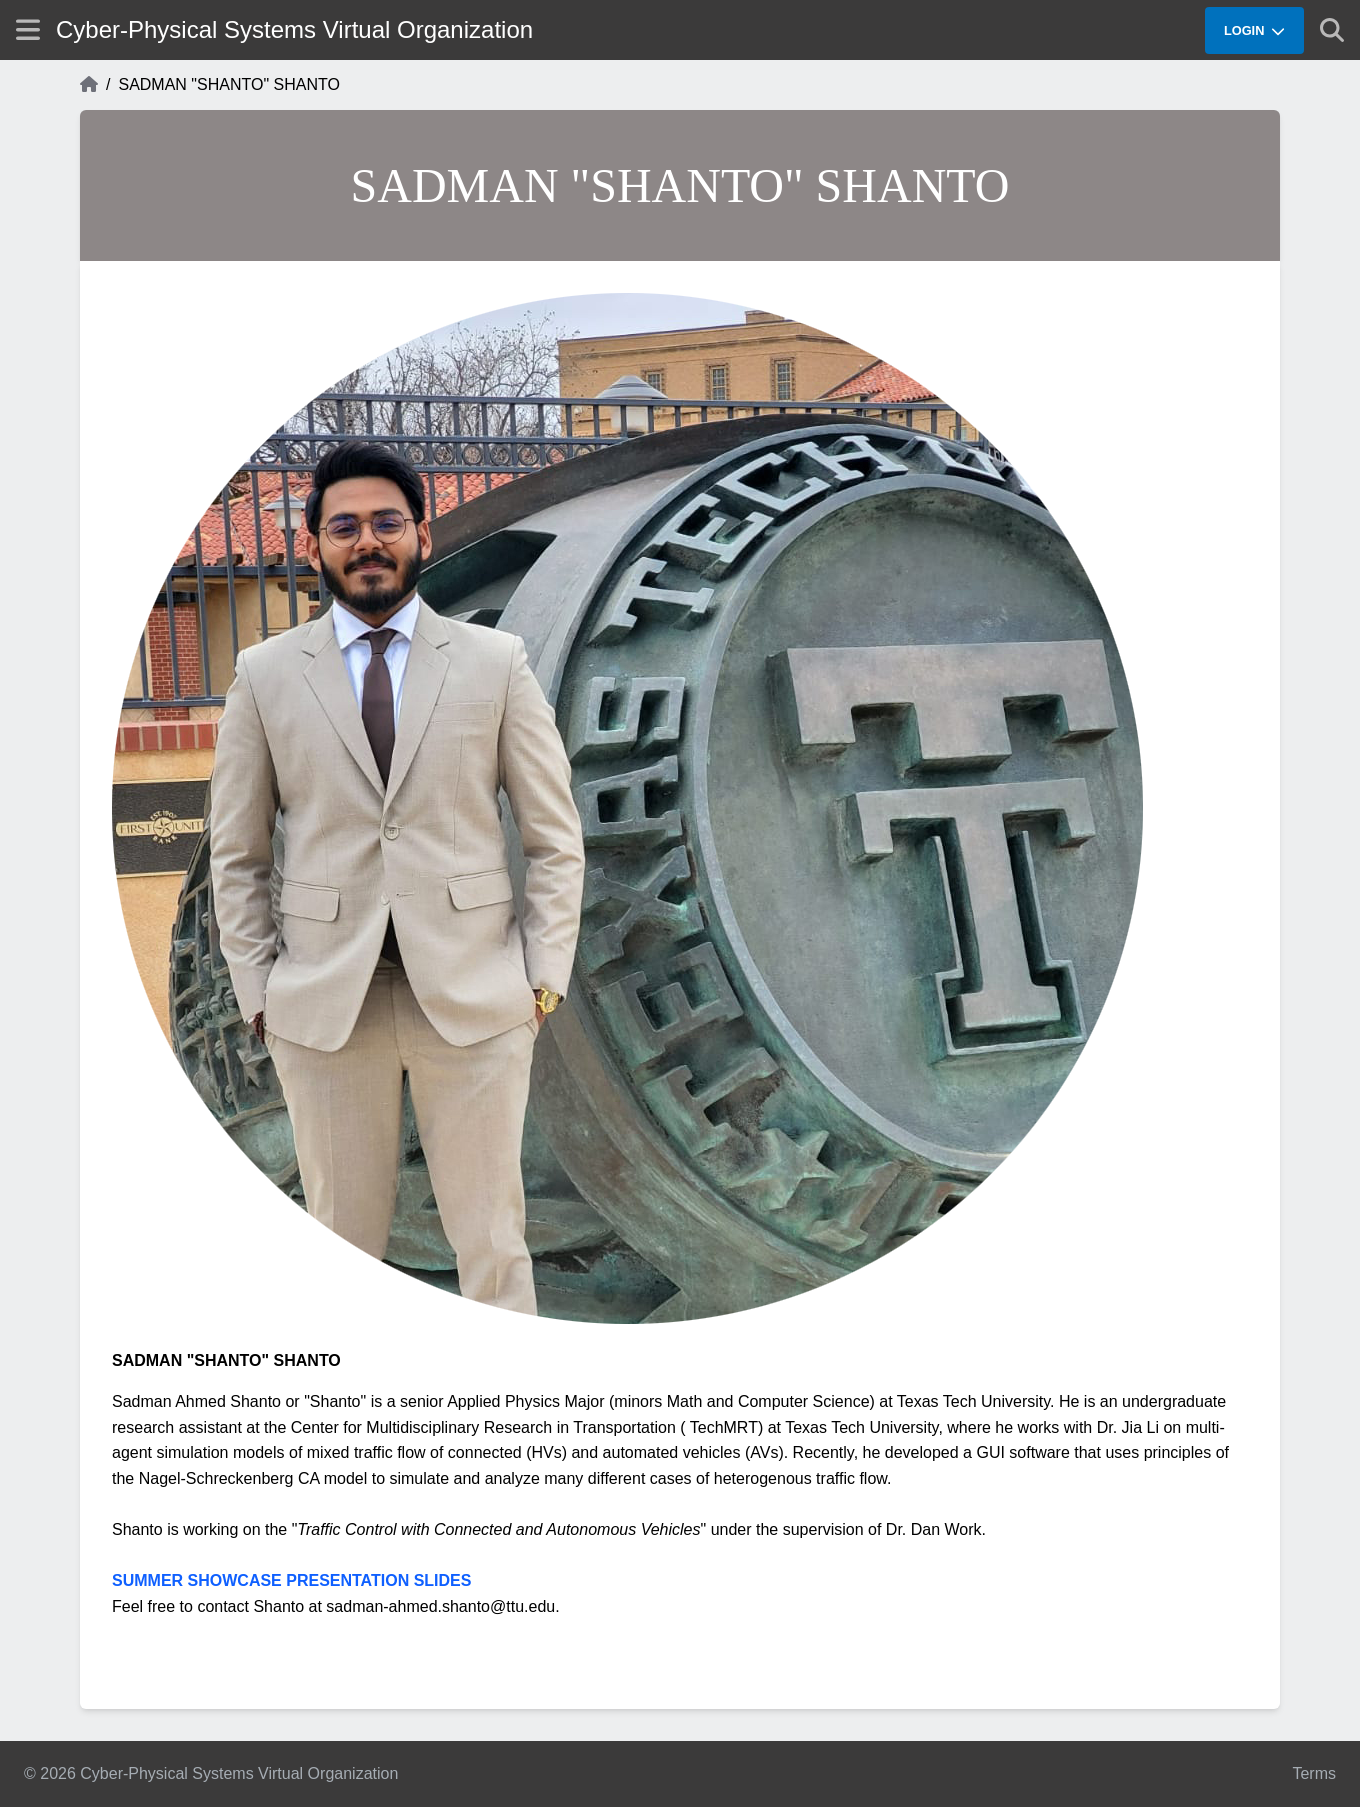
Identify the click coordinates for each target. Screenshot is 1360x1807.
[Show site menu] (28, 29)
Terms (1314, 1773)
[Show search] (1332, 30)
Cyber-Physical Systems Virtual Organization (294, 29)
